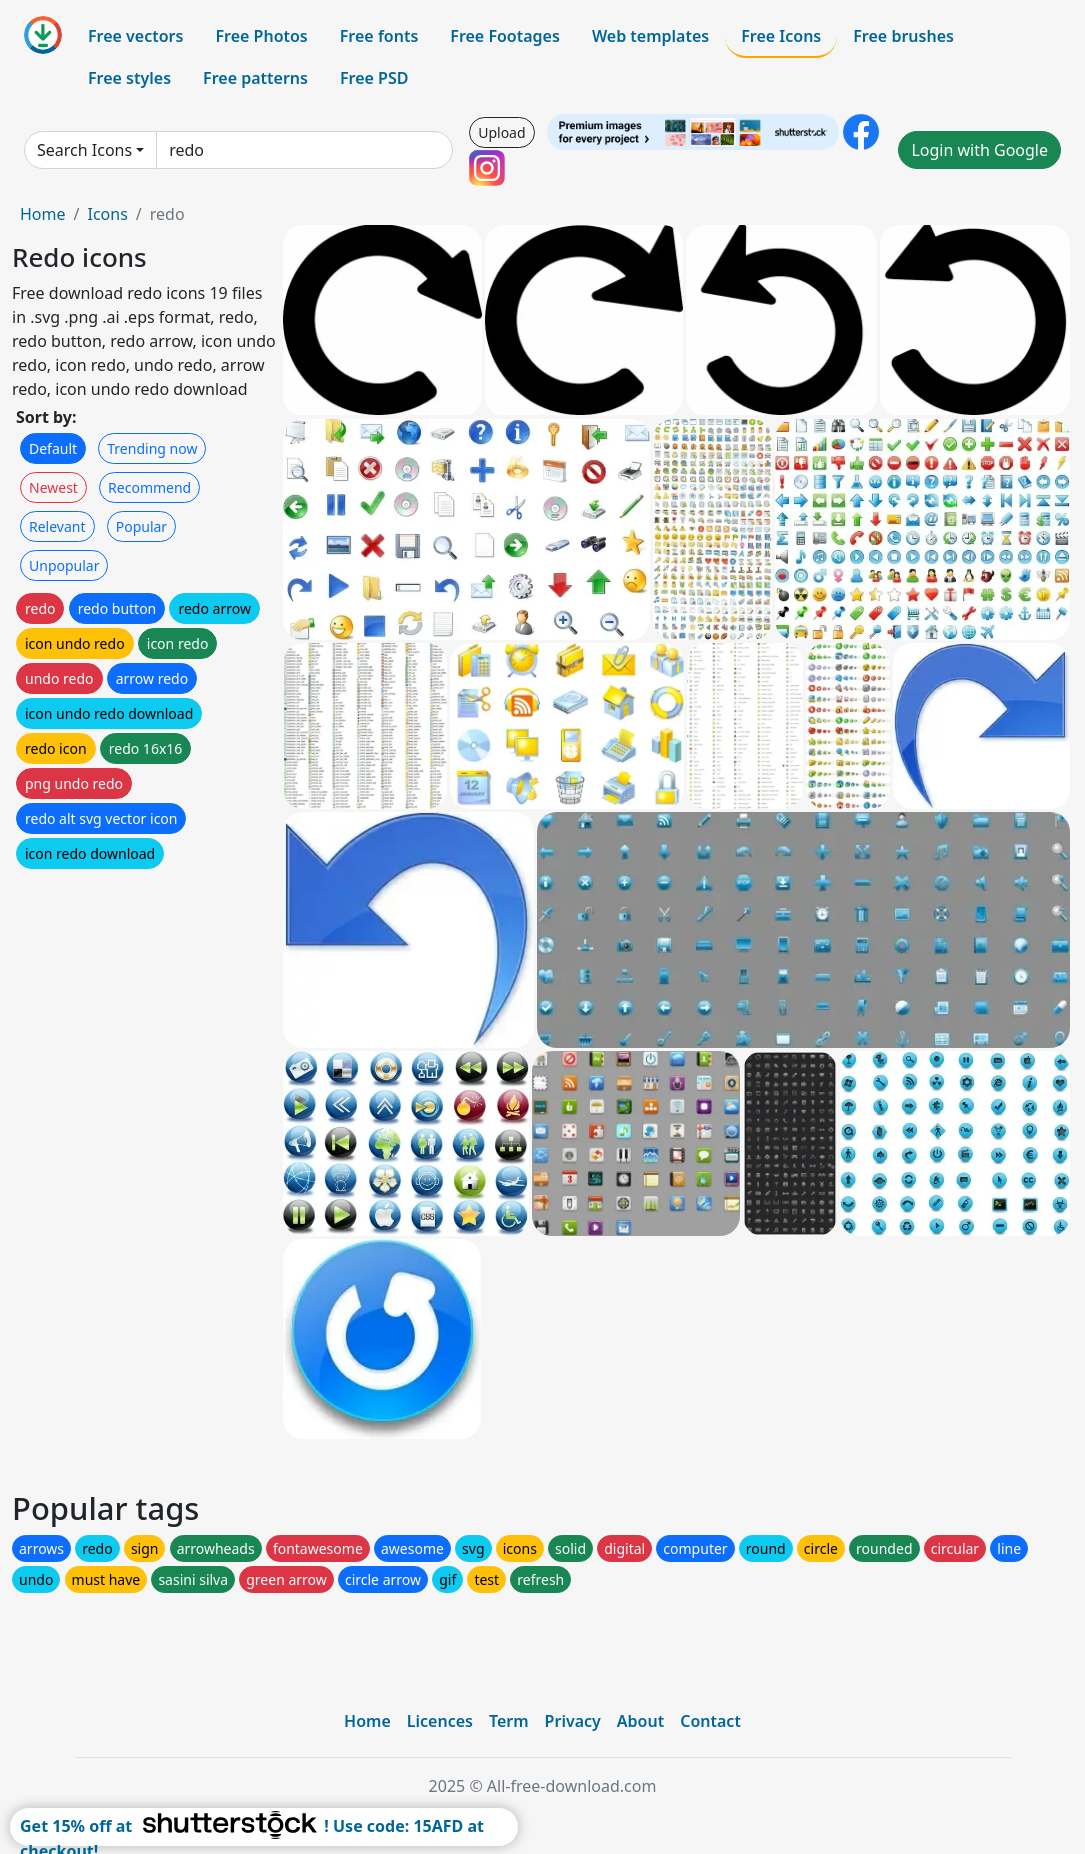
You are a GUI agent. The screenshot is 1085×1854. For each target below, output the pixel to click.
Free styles (129, 78)
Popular (141, 526)
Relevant (57, 526)
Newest (53, 487)
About (640, 1721)
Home (43, 214)
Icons (107, 214)
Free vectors (135, 36)
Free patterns (255, 78)
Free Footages (505, 36)
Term (509, 1721)
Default (53, 448)
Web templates (650, 36)
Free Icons (781, 36)
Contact (710, 1721)
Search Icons (84, 150)
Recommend (149, 487)
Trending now (152, 448)
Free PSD (374, 78)
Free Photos (261, 36)
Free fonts (379, 36)
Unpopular (64, 565)
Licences (440, 1721)
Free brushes (903, 36)
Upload (501, 132)
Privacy (573, 1721)
